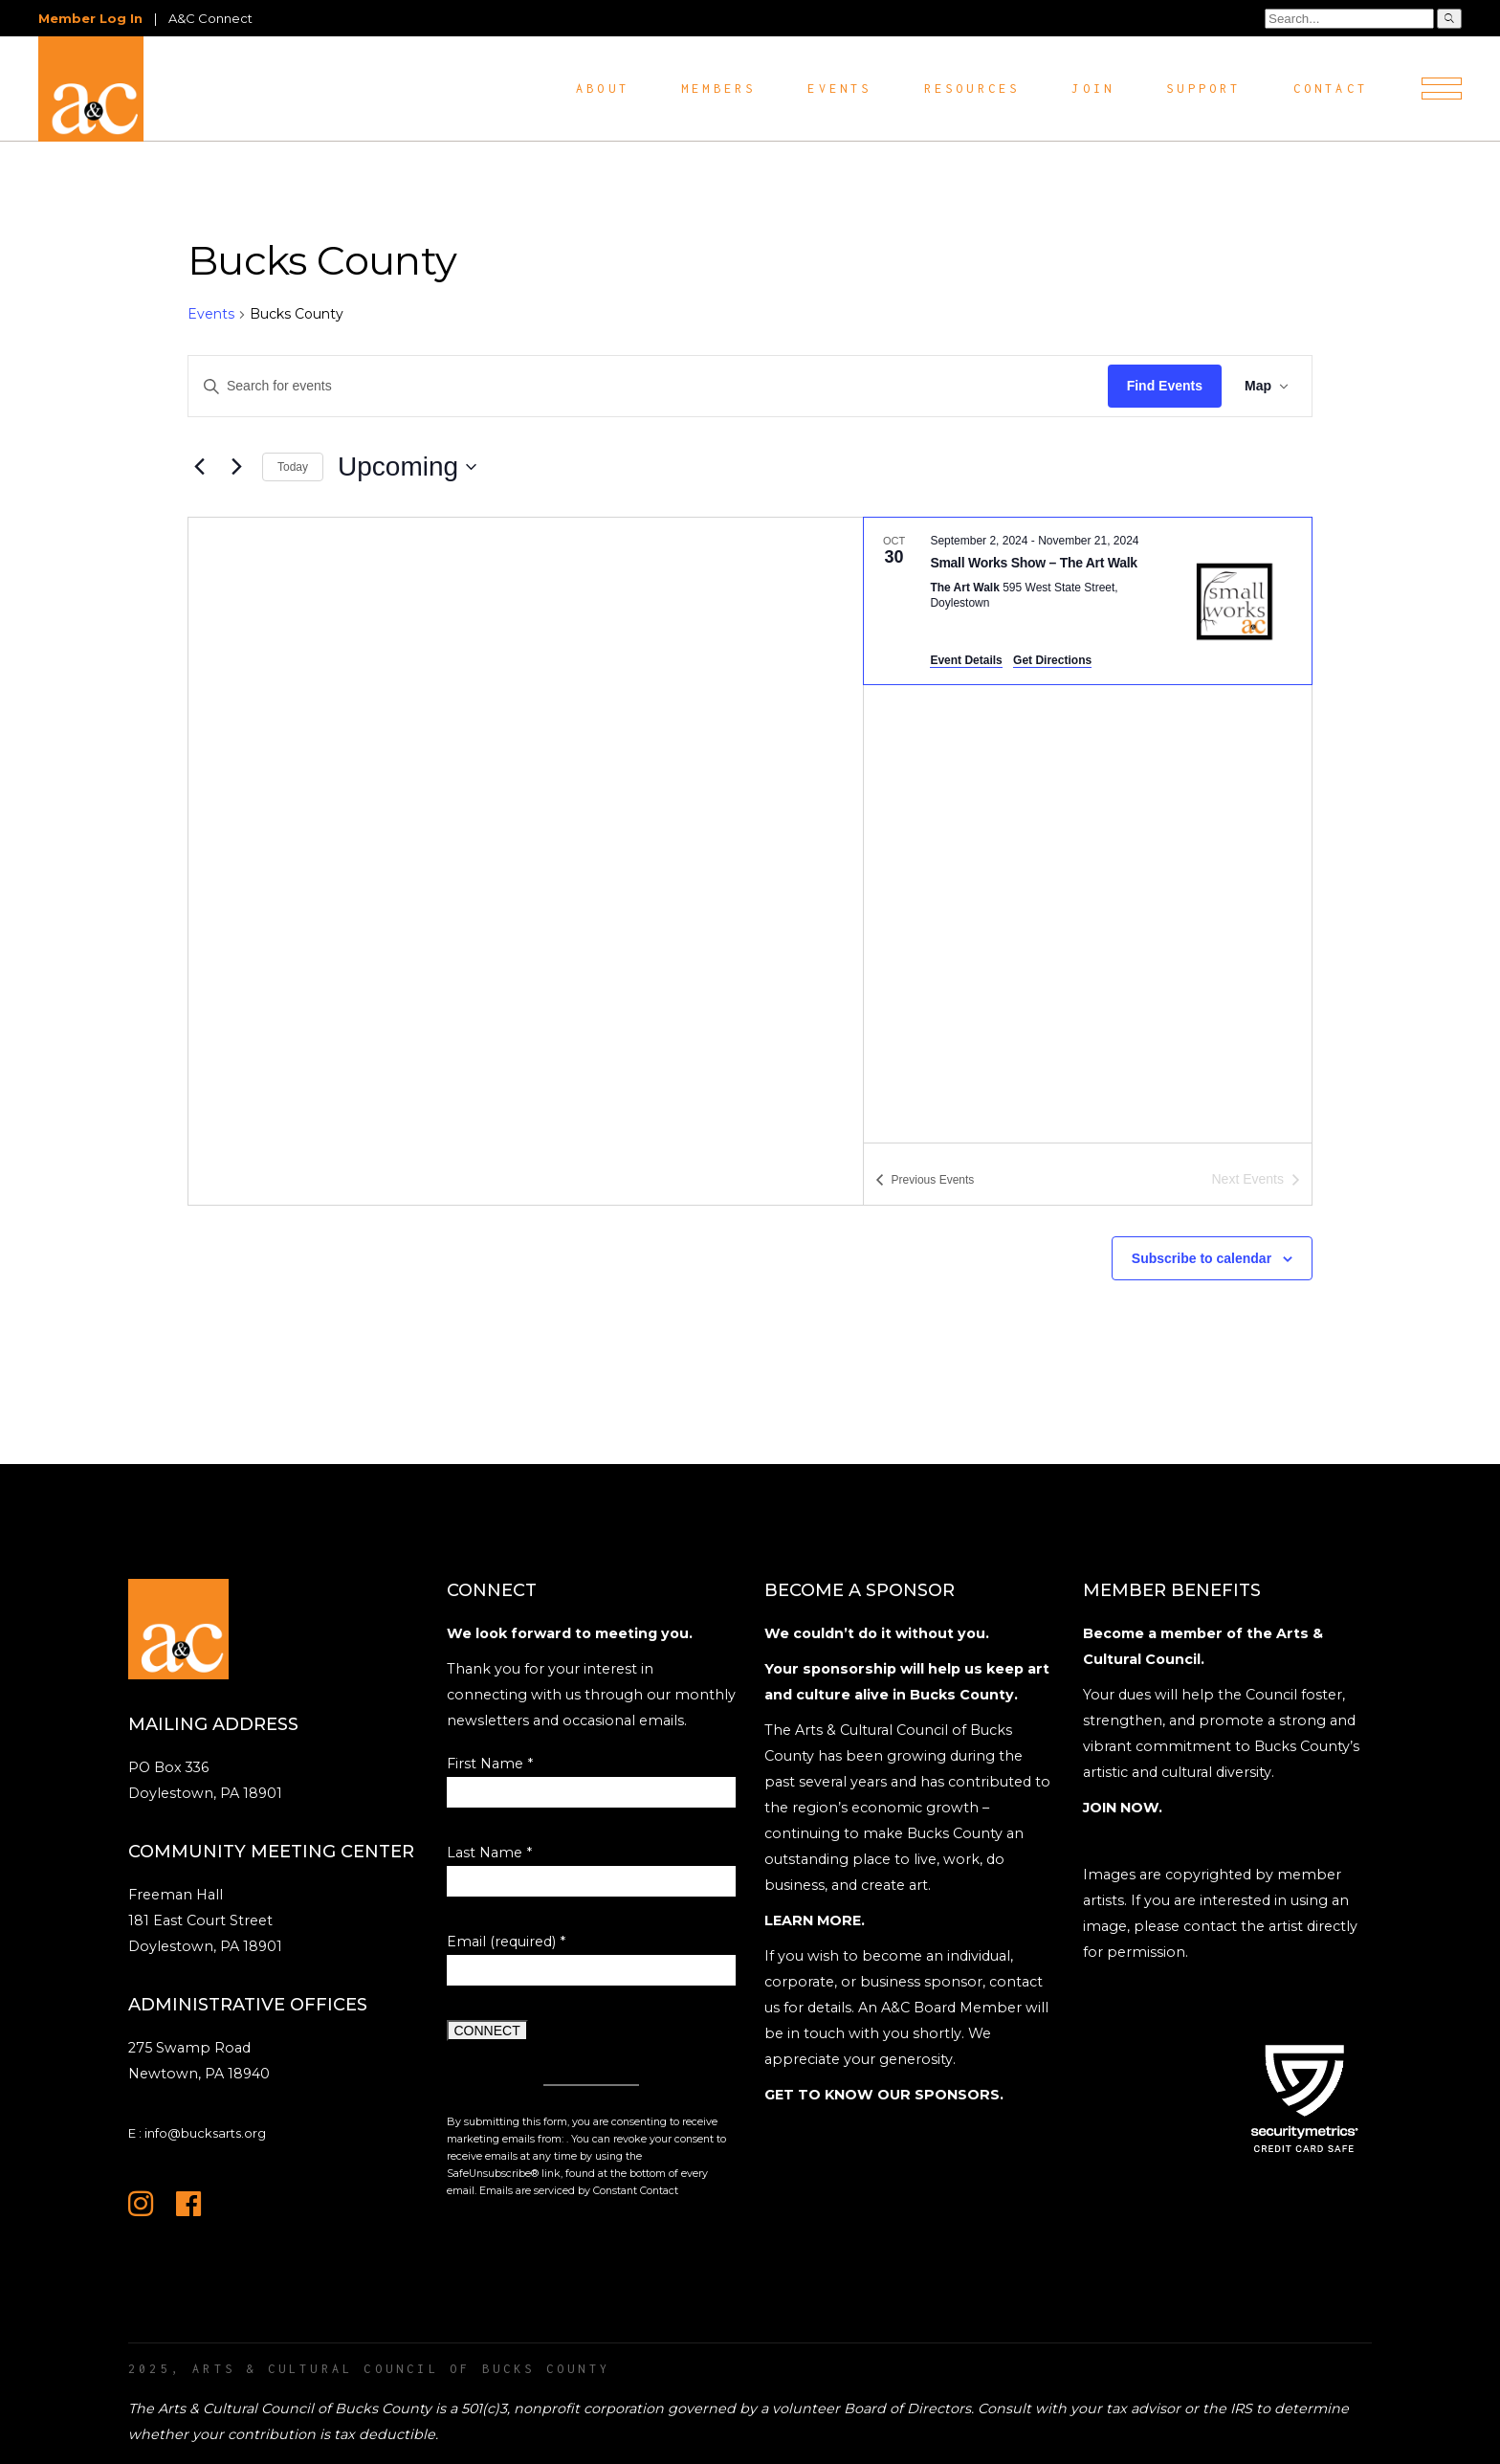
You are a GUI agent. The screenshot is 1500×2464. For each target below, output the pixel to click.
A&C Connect (210, 18)
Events (211, 313)
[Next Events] (236, 466)
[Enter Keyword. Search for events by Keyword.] (648, 386)
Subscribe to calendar (1201, 1258)
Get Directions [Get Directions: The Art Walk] (1052, 660)
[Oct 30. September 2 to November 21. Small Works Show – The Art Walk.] (1087, 601)
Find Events (1164, 385)
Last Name (489, 1852)
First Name (490, 1763)
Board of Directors (907, 2408)
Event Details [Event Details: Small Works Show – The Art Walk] (966, 660)
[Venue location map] (525, 861)
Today (292, 467)
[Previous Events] (199, 466)
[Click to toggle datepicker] (407, 467)
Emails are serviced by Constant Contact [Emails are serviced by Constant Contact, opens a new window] (578, 2191)
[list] (1087, 830)
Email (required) (506, 1941)
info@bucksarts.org (205, 2133)
